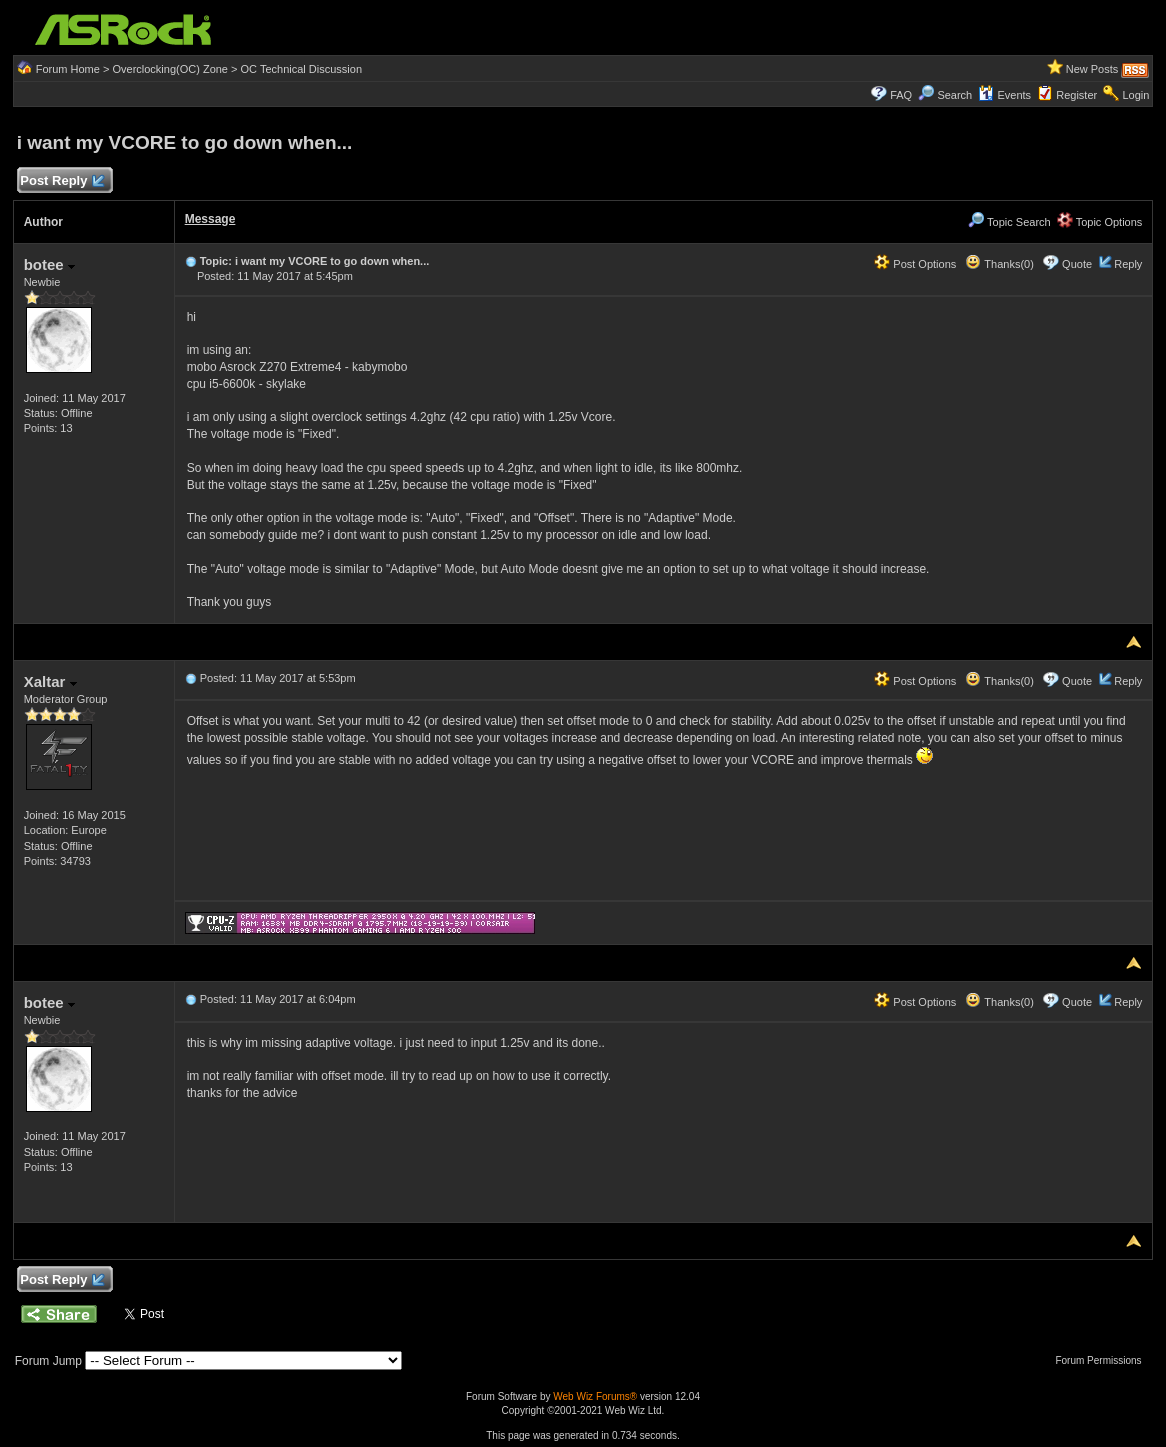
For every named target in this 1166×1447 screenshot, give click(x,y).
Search (954, 95)
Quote (1077, 264)
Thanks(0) (999, 264)
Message (210, 219)
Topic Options (1100, 222)
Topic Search (1009, 222)
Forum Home (68, 69)
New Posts (1092, 69)
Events (1004, 95)
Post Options (915, 264)
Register (1076, 95)
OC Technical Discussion (301, 69)
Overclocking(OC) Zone (170, 69)
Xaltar (50, 681)
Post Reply (62, 181)
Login (1135, 95)
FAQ (901, 95)
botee (49, 264)
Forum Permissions (1103, 1360)
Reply (1128, 264)
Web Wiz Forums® (595, 1396)
